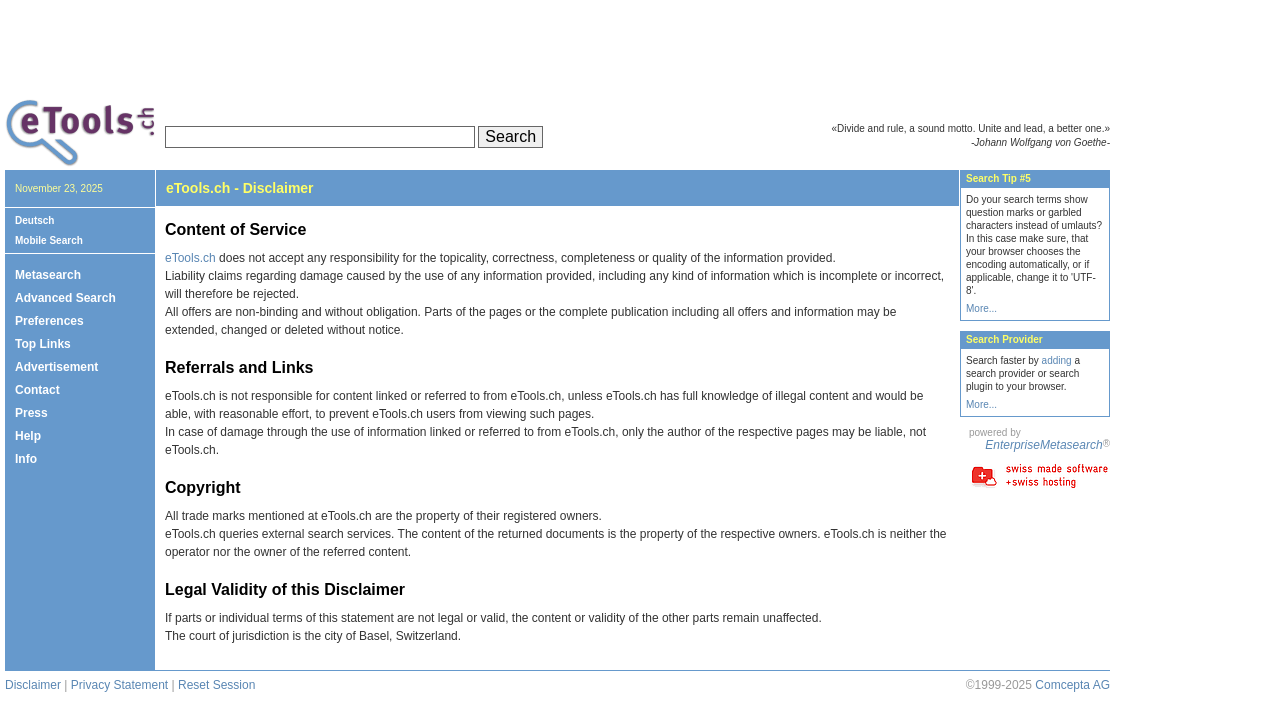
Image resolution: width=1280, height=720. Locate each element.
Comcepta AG (1072, 685)
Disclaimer (33, 685)
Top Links (43, 344)
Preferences (49, 321)
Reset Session (216, 685)
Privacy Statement (119, 685)
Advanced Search (65, 298)
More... (981, 308)
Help (28, 436)
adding (1057, 360)
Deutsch (34, 220)
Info (26, 459)
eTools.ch (190, 258)
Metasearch (48, 275)
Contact (37, 390)
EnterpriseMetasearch (1043, 445)
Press (31, 413)
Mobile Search (49, 240)
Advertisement (56, 367)
